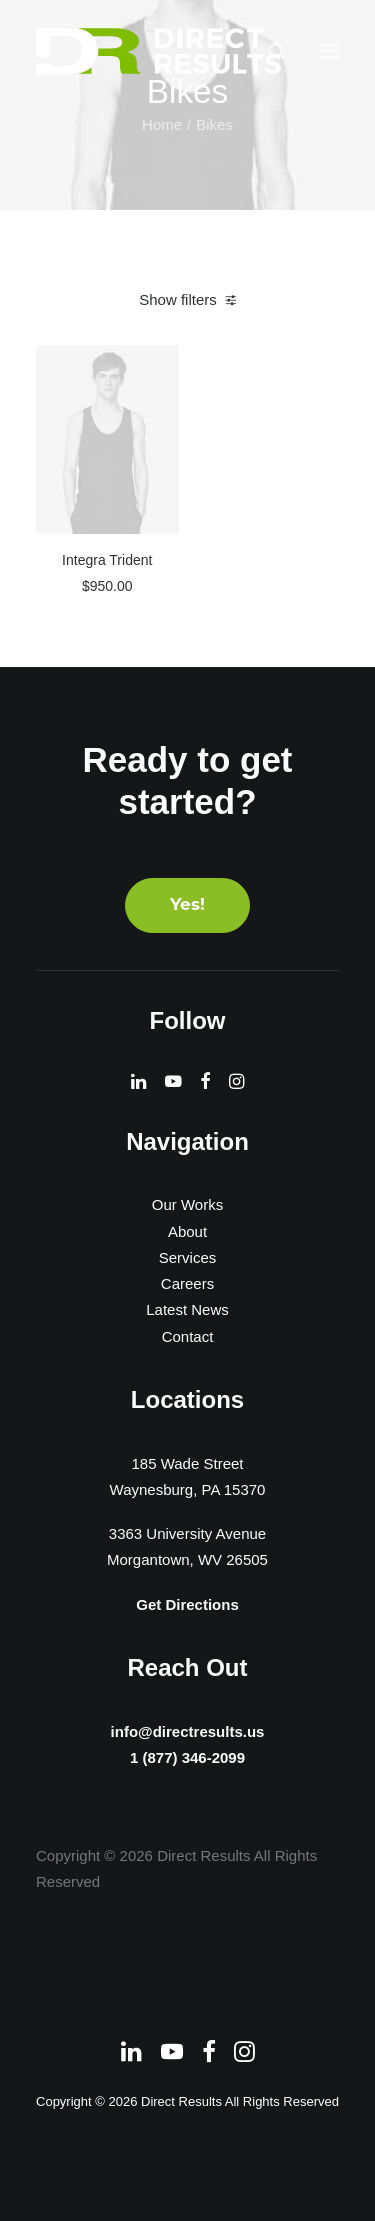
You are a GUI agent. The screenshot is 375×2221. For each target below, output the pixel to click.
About (187, 1231)
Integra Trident (107, 560)
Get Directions (187, 1604)
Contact (188, 1336)
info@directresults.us (187, 1729)
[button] (329, 51)
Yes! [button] (187, 905)
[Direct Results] (160, 51)
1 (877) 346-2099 (187, 1760)
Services (188, 1257)
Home (162, 124)
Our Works (187, 1204)
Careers (187, 1283)
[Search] (268, 51)
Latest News (187, 1309)
